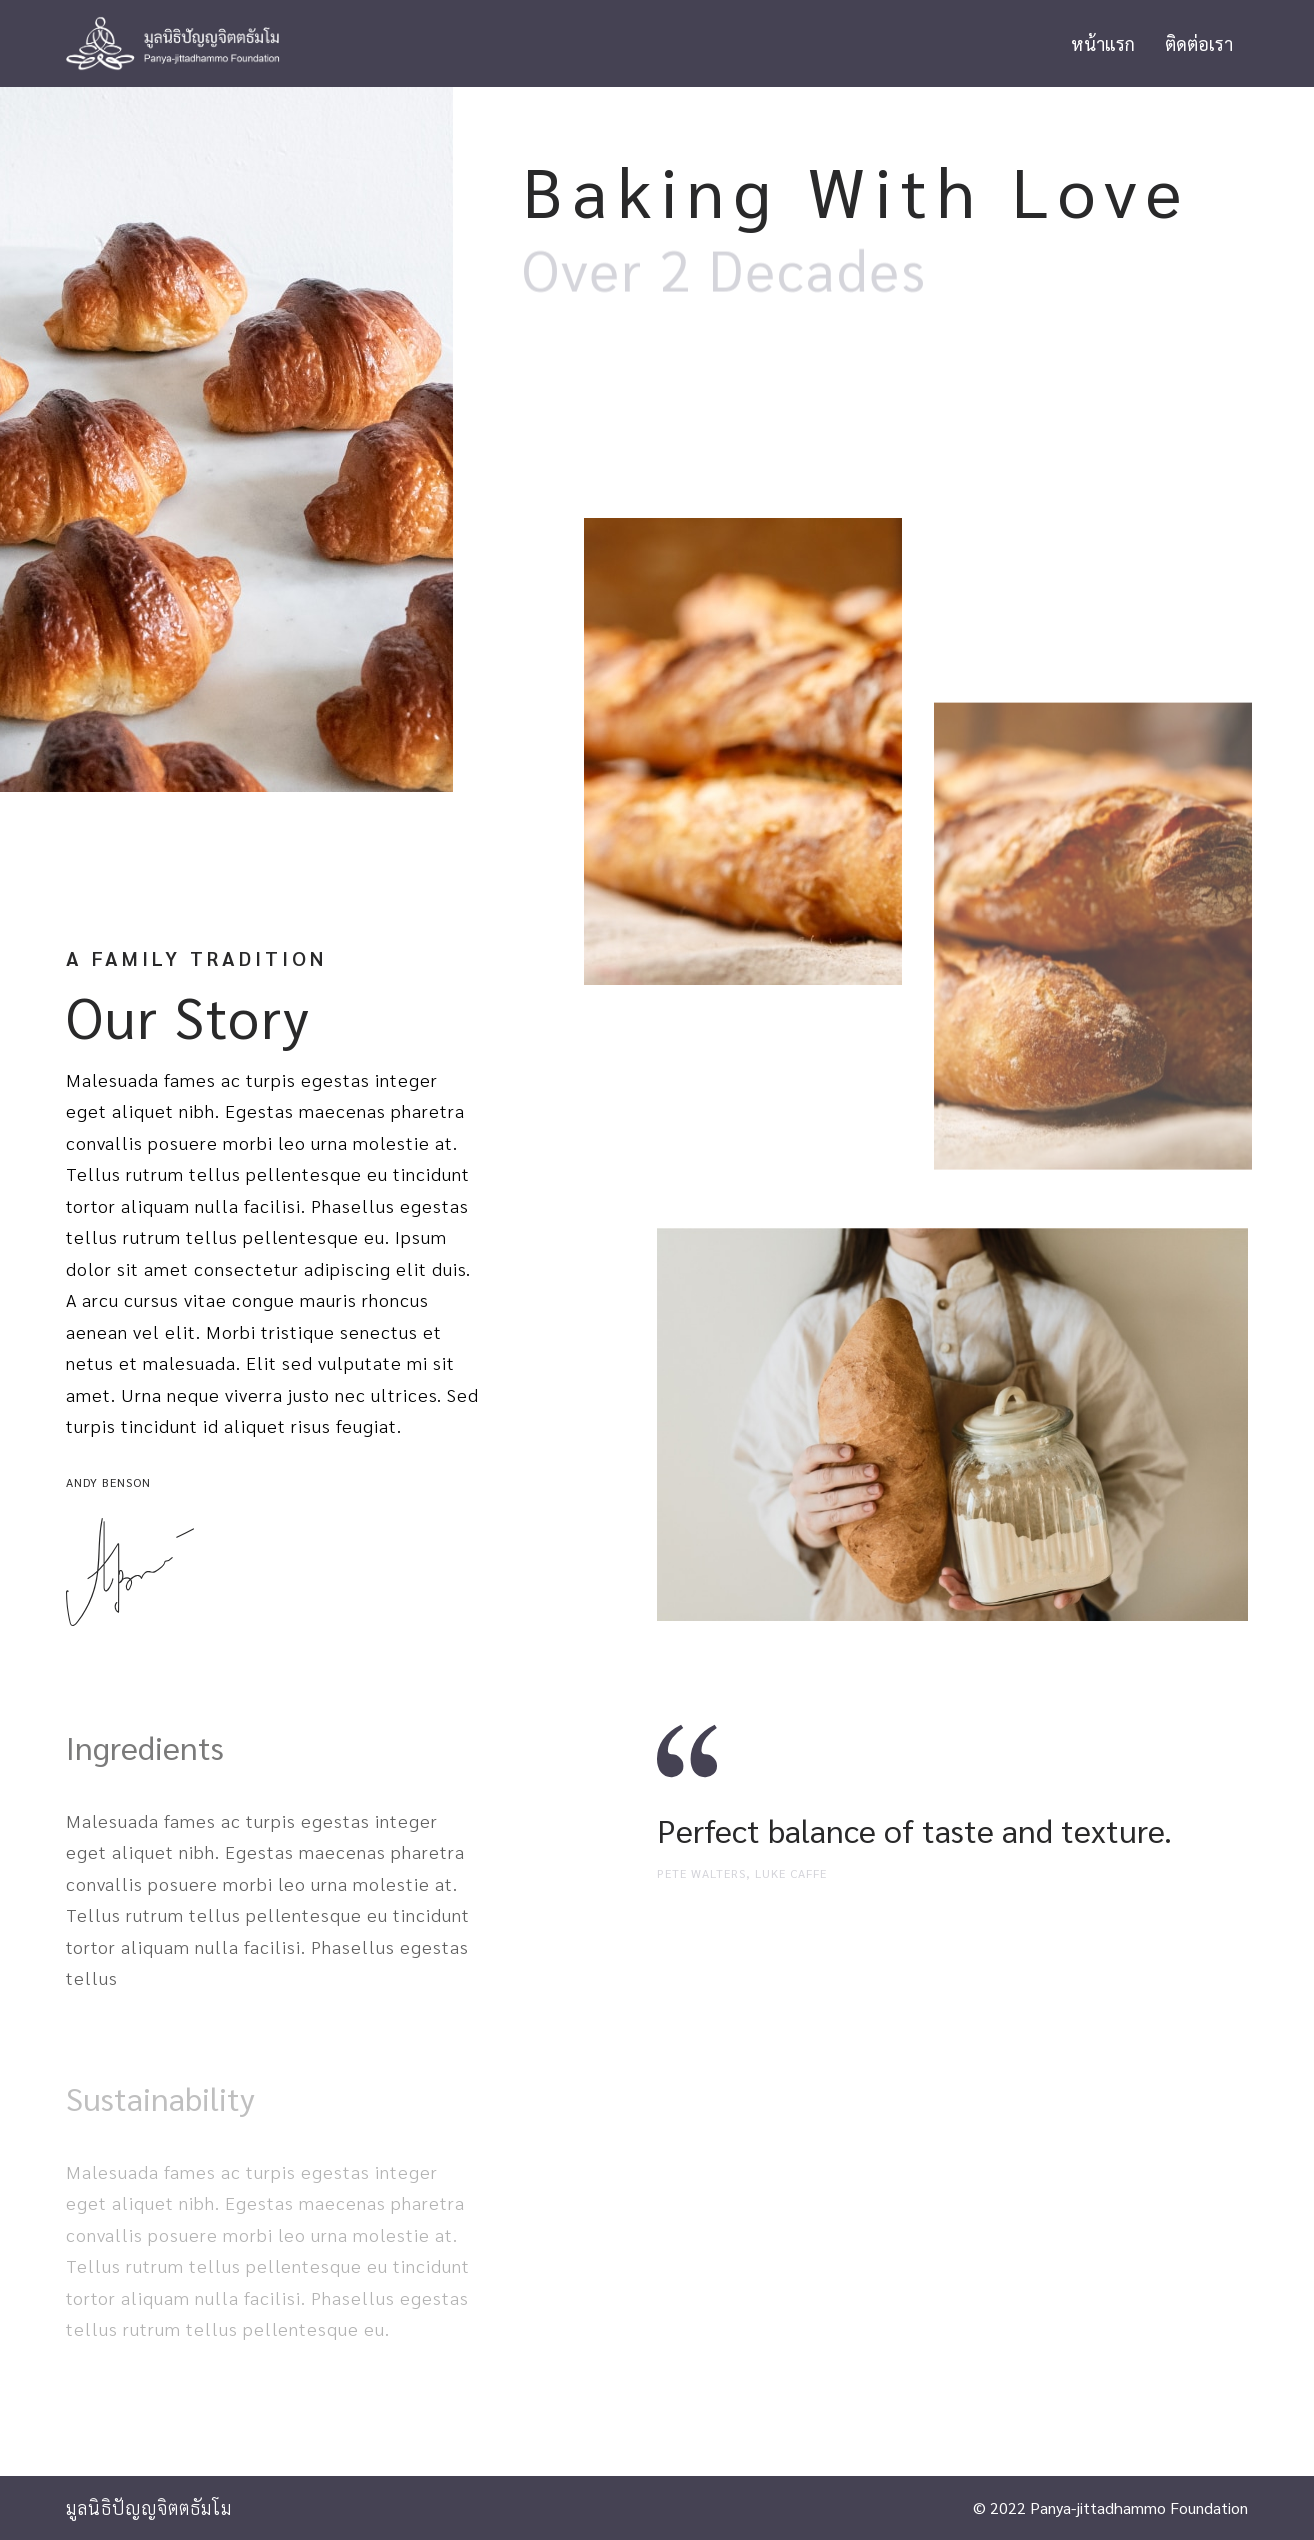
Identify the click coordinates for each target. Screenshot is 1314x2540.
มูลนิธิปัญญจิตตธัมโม (149, 2507)
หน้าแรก (1103, 43)
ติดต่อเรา (1199, 43)
